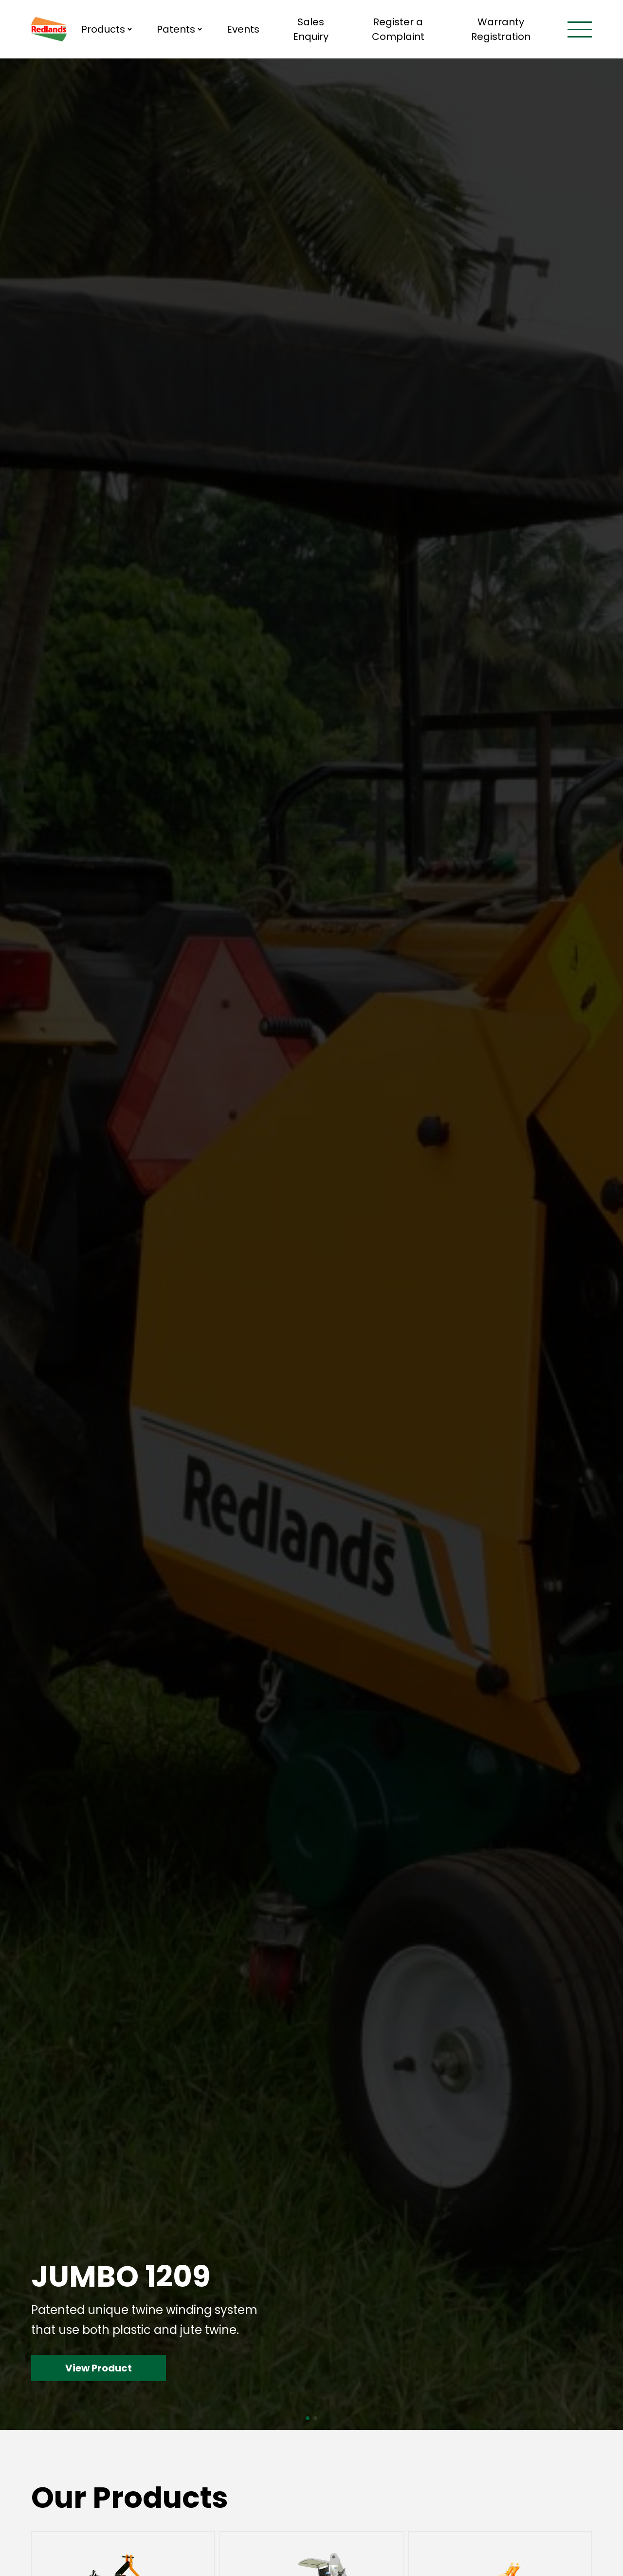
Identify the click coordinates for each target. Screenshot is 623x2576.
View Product (98, 2368)
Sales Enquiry (311, 29)
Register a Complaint (398, 29)
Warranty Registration (501, 29)
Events (243, 29)
